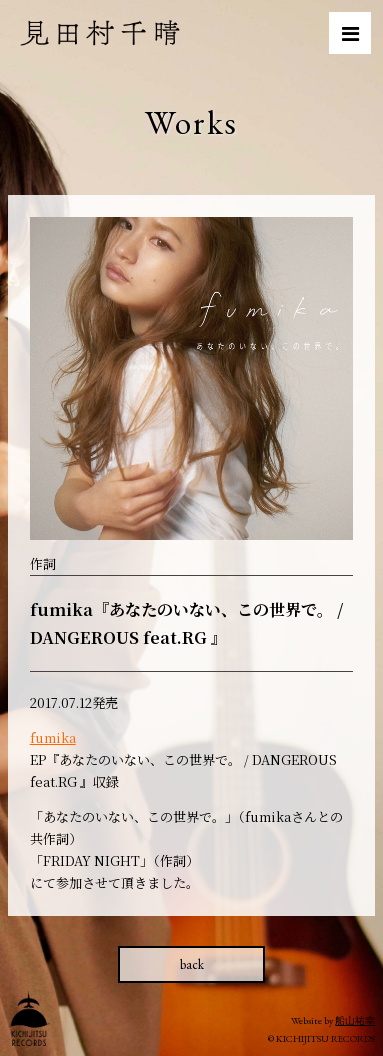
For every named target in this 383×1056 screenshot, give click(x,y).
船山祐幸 (355, 1020)
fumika (53, 737)
